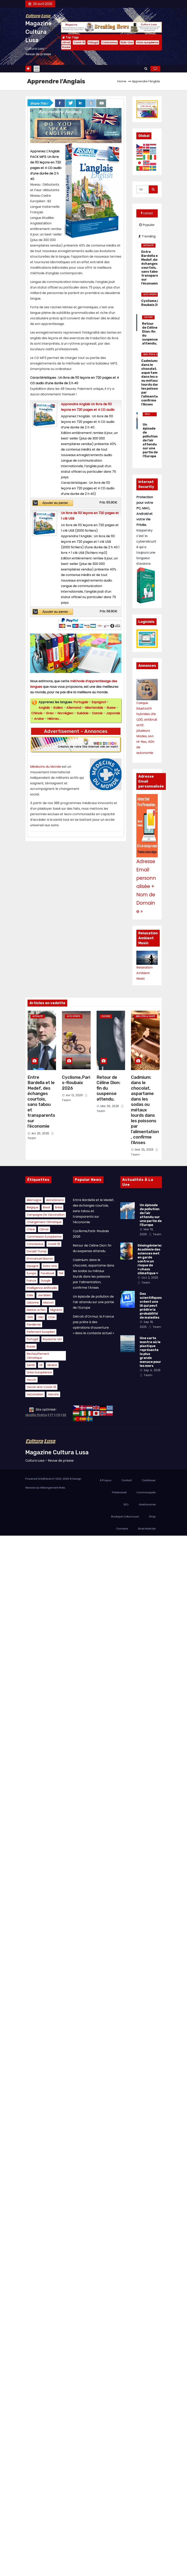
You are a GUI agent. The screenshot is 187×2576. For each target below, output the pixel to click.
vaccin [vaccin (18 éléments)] (31, 1380)
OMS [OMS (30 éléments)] (30, 1317)
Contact (127, 1480)
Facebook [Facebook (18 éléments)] (47, 1273)
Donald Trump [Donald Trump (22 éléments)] (37, 1251)
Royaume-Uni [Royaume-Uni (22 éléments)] (52, 1339)
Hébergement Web (52, 1488)
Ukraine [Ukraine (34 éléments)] (52, 1365)
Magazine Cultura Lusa (38, 32)
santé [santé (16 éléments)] (31, 1365)
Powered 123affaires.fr (39, 1479)
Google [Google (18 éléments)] (46, 1281)
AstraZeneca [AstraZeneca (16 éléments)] (55, 1200)
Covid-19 (79, 42)
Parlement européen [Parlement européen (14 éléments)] (41, 1332)
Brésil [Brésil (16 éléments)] (58, 1207)
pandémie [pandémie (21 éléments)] (34, 1324)
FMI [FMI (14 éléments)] (61, 1273)
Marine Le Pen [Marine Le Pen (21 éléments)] (36, 1310)
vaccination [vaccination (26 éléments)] (35, 1394)
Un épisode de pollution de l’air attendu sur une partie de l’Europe (93, 1302)
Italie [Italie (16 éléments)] (30, 1295)
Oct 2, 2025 (149, 1278)
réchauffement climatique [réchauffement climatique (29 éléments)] (38, 1356)
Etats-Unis (127, 42)
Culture (148, 317)
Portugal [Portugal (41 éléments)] (32, 1339)
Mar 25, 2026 (144, 1150)
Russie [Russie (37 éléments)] (31, 1346)
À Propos (105, 1480)
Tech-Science (149, 414)
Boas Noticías (147, 1528)
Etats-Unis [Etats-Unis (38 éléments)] (50, 1266)
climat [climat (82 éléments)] (44, 1229)
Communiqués (146, 1492)
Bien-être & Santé (152, 354)
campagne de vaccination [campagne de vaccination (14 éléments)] (46, 1215)
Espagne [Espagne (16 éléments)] (32, 1266)
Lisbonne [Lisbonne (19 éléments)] (33, 1303)
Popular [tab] (147, 225)
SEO (126, 1504)
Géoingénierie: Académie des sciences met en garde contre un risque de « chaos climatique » (150, 1259)
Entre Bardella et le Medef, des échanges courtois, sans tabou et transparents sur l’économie (41, 1102)
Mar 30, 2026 (110, 1106)
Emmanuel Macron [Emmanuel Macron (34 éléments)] (40, 1259)
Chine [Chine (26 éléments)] (31, 1229)
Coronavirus (109, 42)
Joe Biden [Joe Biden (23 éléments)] (44, 1295)
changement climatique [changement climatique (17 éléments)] (44, 1222)
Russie (66, 47)
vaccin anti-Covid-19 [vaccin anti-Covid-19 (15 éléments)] (41, 1387)
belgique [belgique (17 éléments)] (32, 1207)
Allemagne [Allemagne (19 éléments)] (34, 1200)
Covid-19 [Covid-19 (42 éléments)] (54, 1244)
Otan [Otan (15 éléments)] (51, 1317)
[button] (145, 68)
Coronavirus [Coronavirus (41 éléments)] (35, 1244)
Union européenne (147, 42)
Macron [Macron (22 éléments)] (48, 1303)
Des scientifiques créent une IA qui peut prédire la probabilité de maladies (151, 1305)
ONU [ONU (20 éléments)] (41, 1317)
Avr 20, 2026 (40, 1133)
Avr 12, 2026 (74, 1095)
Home (121, 81)
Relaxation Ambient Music (144, 973)
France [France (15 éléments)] (31, 1281)
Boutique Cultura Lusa (125, 1516)
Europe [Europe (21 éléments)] (31, 1273)
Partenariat (119, 1492)
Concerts (122, 1528)
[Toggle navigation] (36, 68)
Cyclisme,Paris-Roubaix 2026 (76, 1083)
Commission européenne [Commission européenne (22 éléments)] (44, 1237)
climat (66, 42)
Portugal (93, 42)
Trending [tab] (147, 236)
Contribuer (149, 1480)
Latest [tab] (147, 213)
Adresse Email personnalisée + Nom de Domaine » (146, 886)
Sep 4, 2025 (152, 1370)
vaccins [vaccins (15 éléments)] (53, 1394)
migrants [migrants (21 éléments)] (56, 1310)
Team (155, 1234)
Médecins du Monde (45, 766)
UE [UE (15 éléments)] (41, 1365)
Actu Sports (150, 294)
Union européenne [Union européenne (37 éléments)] (39, 1372)
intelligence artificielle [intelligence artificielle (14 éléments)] (42, 1288)
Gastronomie (147, 1504)
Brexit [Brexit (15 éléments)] (46, 1207)
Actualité (148, 245)
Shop (152, 1516)
